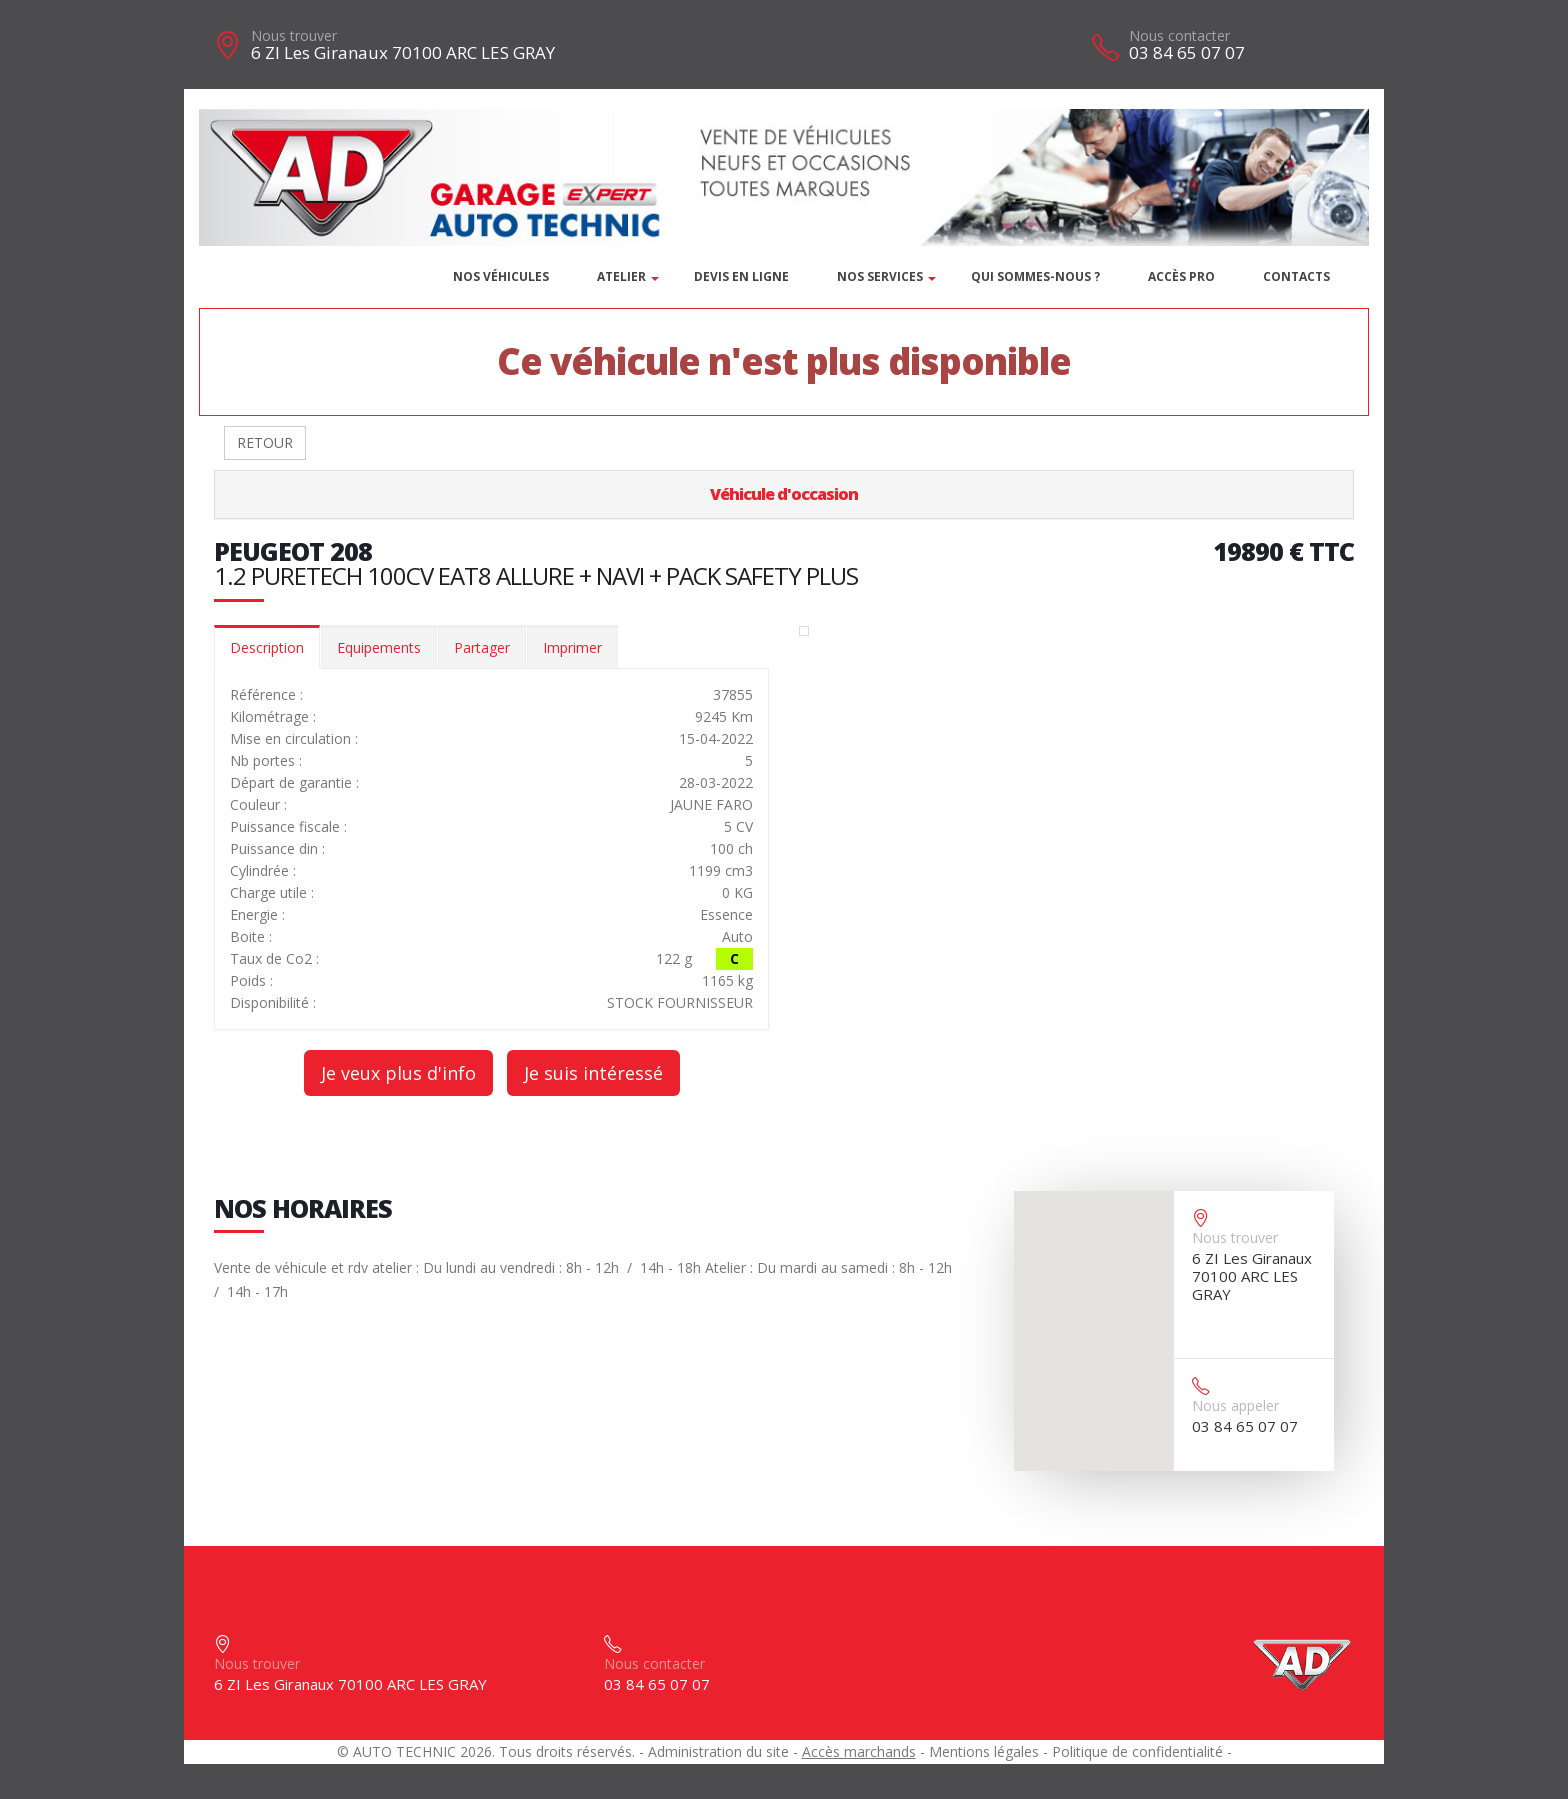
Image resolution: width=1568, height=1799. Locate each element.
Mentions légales (984, 1751)
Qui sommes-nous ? (1035, 276)
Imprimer (572, 647)
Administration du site (718, 1751)
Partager (482, 647)
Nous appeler (1235, 1405)
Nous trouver (294, 35)
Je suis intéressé (593, 1073)
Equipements (379, 647)
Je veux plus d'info (398, 1073)
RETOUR (265, 442)
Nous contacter (1179, 35)
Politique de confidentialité (1137, 1751)
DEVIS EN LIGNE (741, 276)
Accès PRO (1181, 276)
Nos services (880, 276)
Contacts (1296, 276)
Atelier (621, 276)
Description (267, 647)
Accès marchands (859, 1751)
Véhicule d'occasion (784, 494)
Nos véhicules (501, 276)
